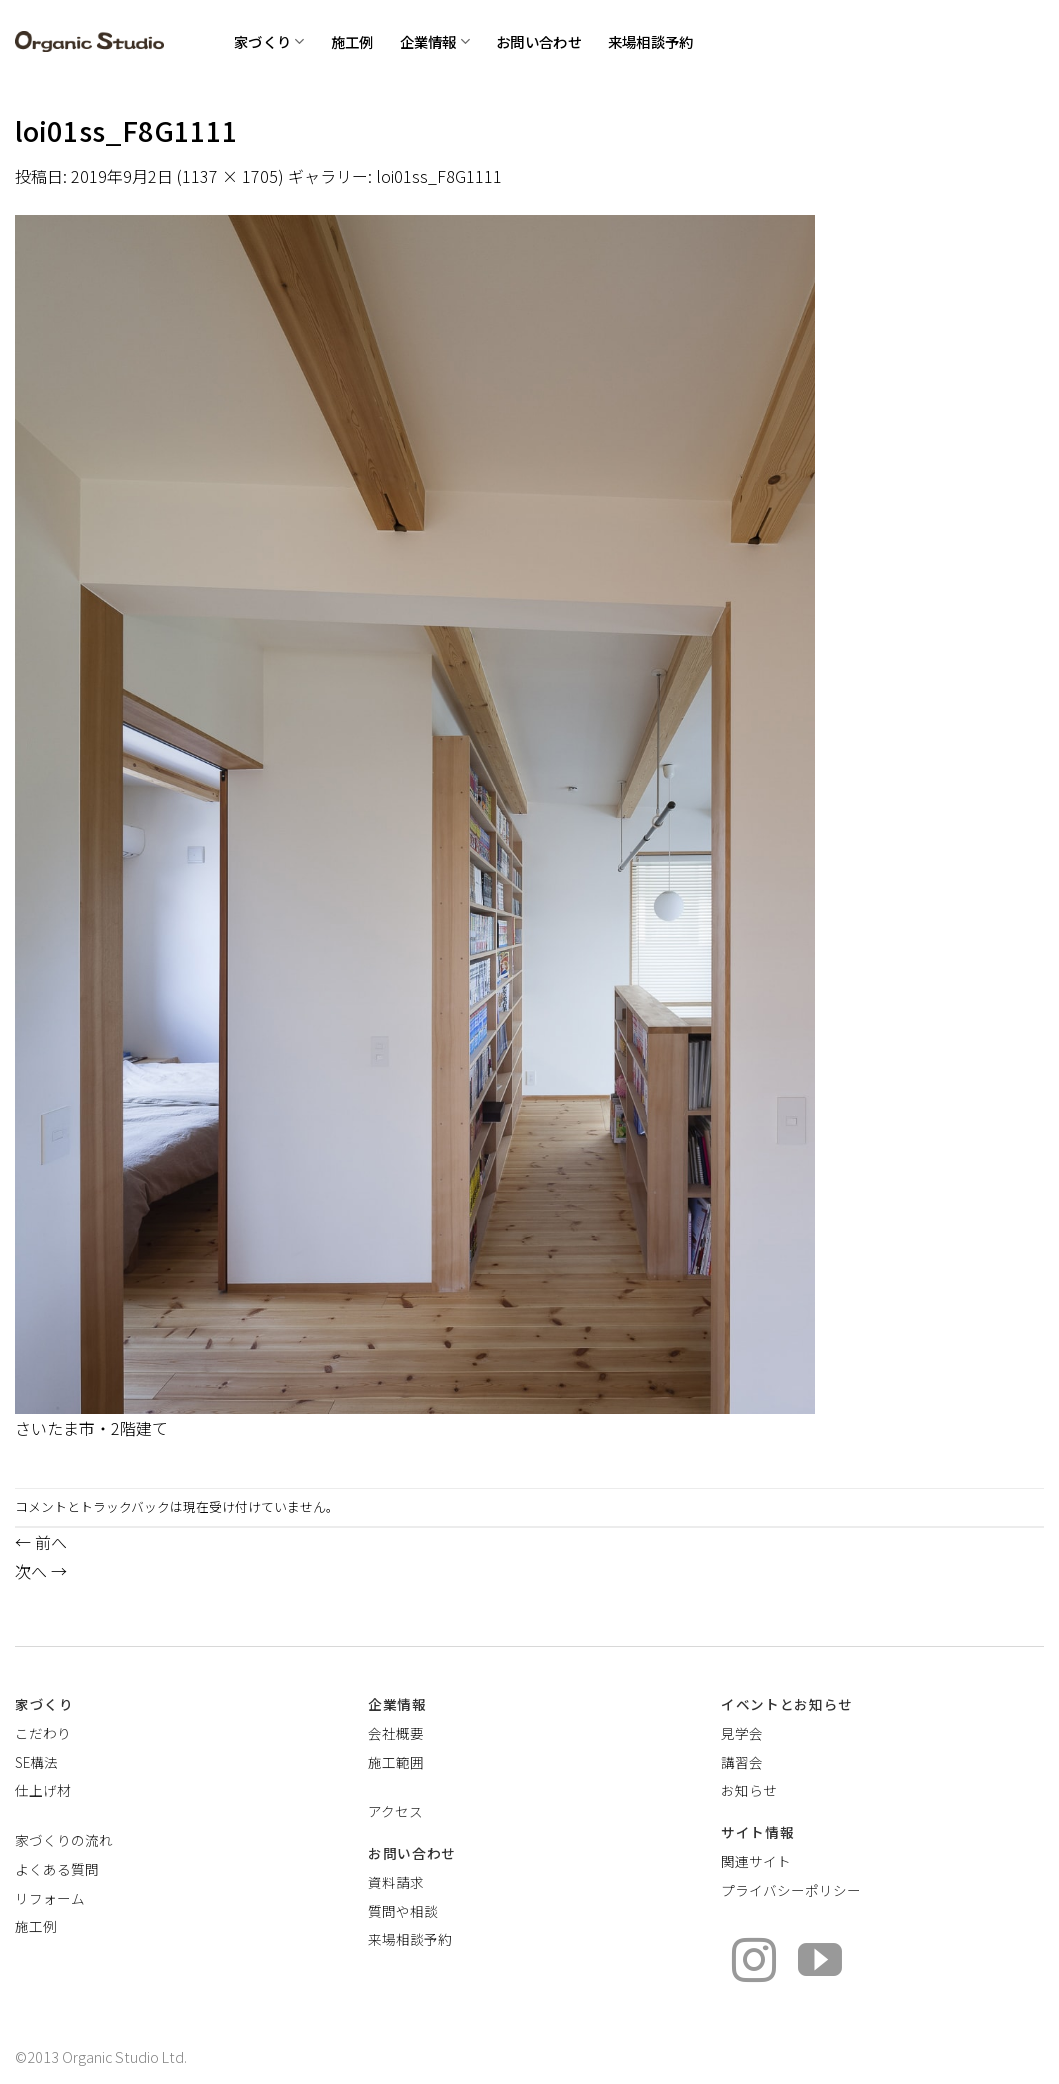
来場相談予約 (651, 41)
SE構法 (36, 1762)
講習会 (742, 1762)
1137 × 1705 (230, 176)
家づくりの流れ (64, 1840)
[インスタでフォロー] (754, 1963)
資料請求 (396, 1882)
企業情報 (435, 41)
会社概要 (396, 1733)
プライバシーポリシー (791, 1890)
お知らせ (749, 1790)
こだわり (43, 1733)
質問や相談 (403, 1911)
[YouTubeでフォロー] (820, 1963)
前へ (41, 1542)
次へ (41, 1571)
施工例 (352, 41)
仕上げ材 (43, 1790)
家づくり (269, 41)
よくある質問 (57, 1869)
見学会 (742, 1733)
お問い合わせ (539, 41)
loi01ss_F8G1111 (439, 176)
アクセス (395, 1811)
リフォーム (50, 1898)
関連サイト (756, 1861)
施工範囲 (396, 1762)
